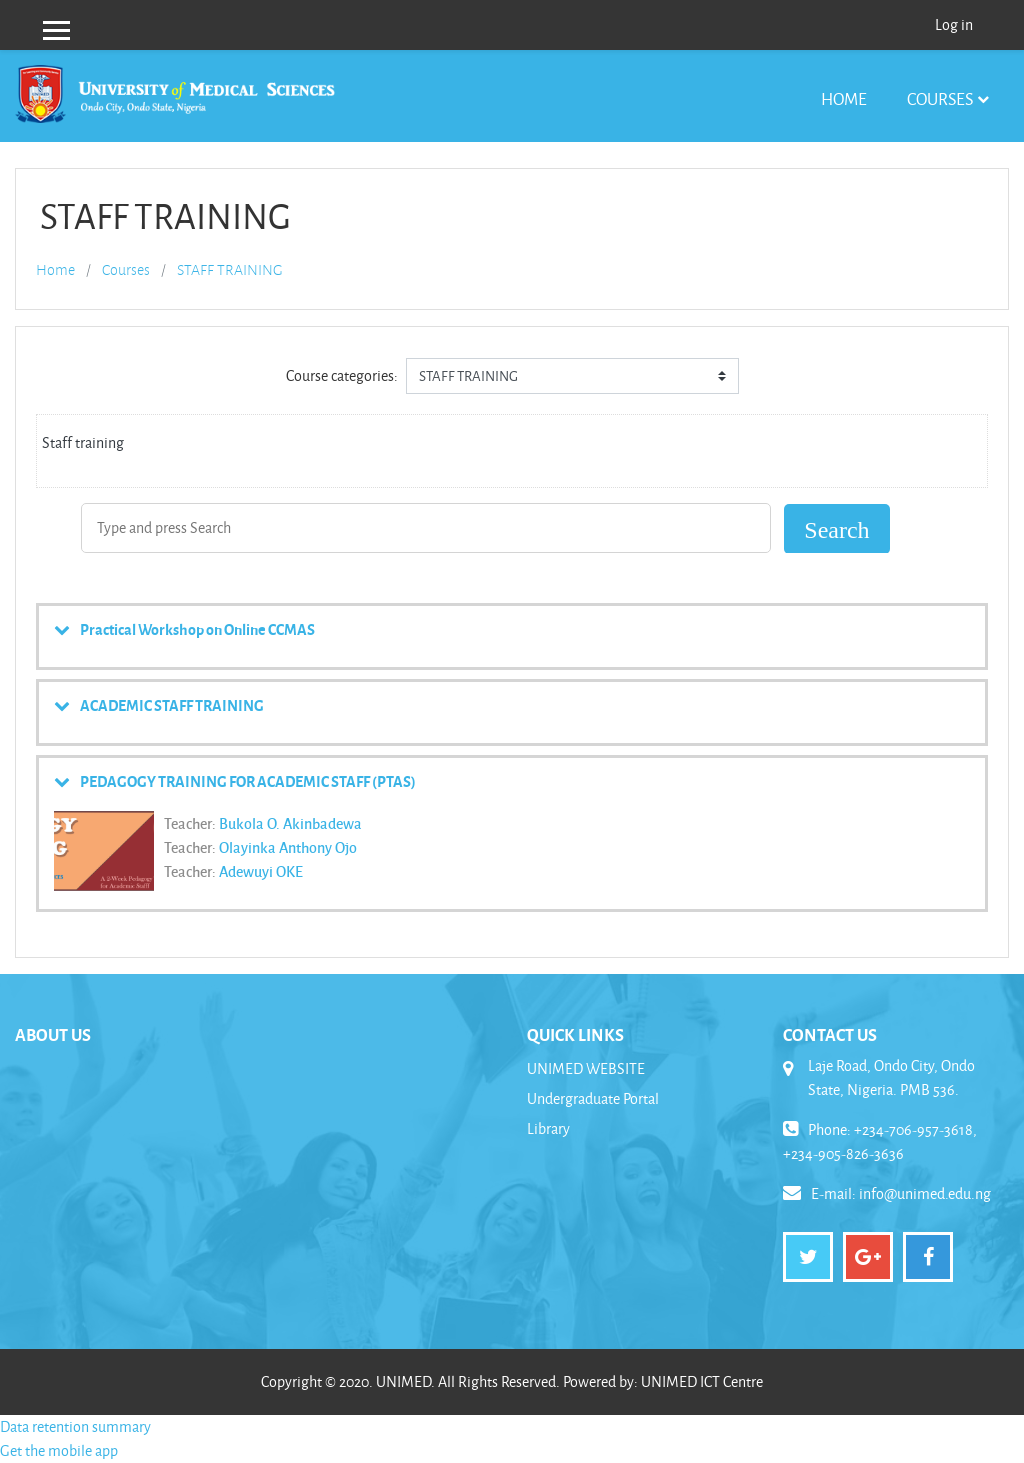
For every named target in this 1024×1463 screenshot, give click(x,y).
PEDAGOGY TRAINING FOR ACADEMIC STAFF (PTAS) (248, 781)
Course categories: (342, 375)
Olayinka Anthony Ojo (288, 847)
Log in (954, 24)
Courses (940, 98)
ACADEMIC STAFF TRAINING (172, 705)
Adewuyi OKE (261, 871)
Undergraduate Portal (593, 1098)
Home (844, 98)
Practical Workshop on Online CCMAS (197, 629)
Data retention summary (75, 1426)
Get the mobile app (59, 1450)
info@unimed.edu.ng (925, 1193)
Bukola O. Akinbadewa (290, 823)
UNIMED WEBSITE (586, 1068)
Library (548, 1128)
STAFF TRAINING (230, 270)
